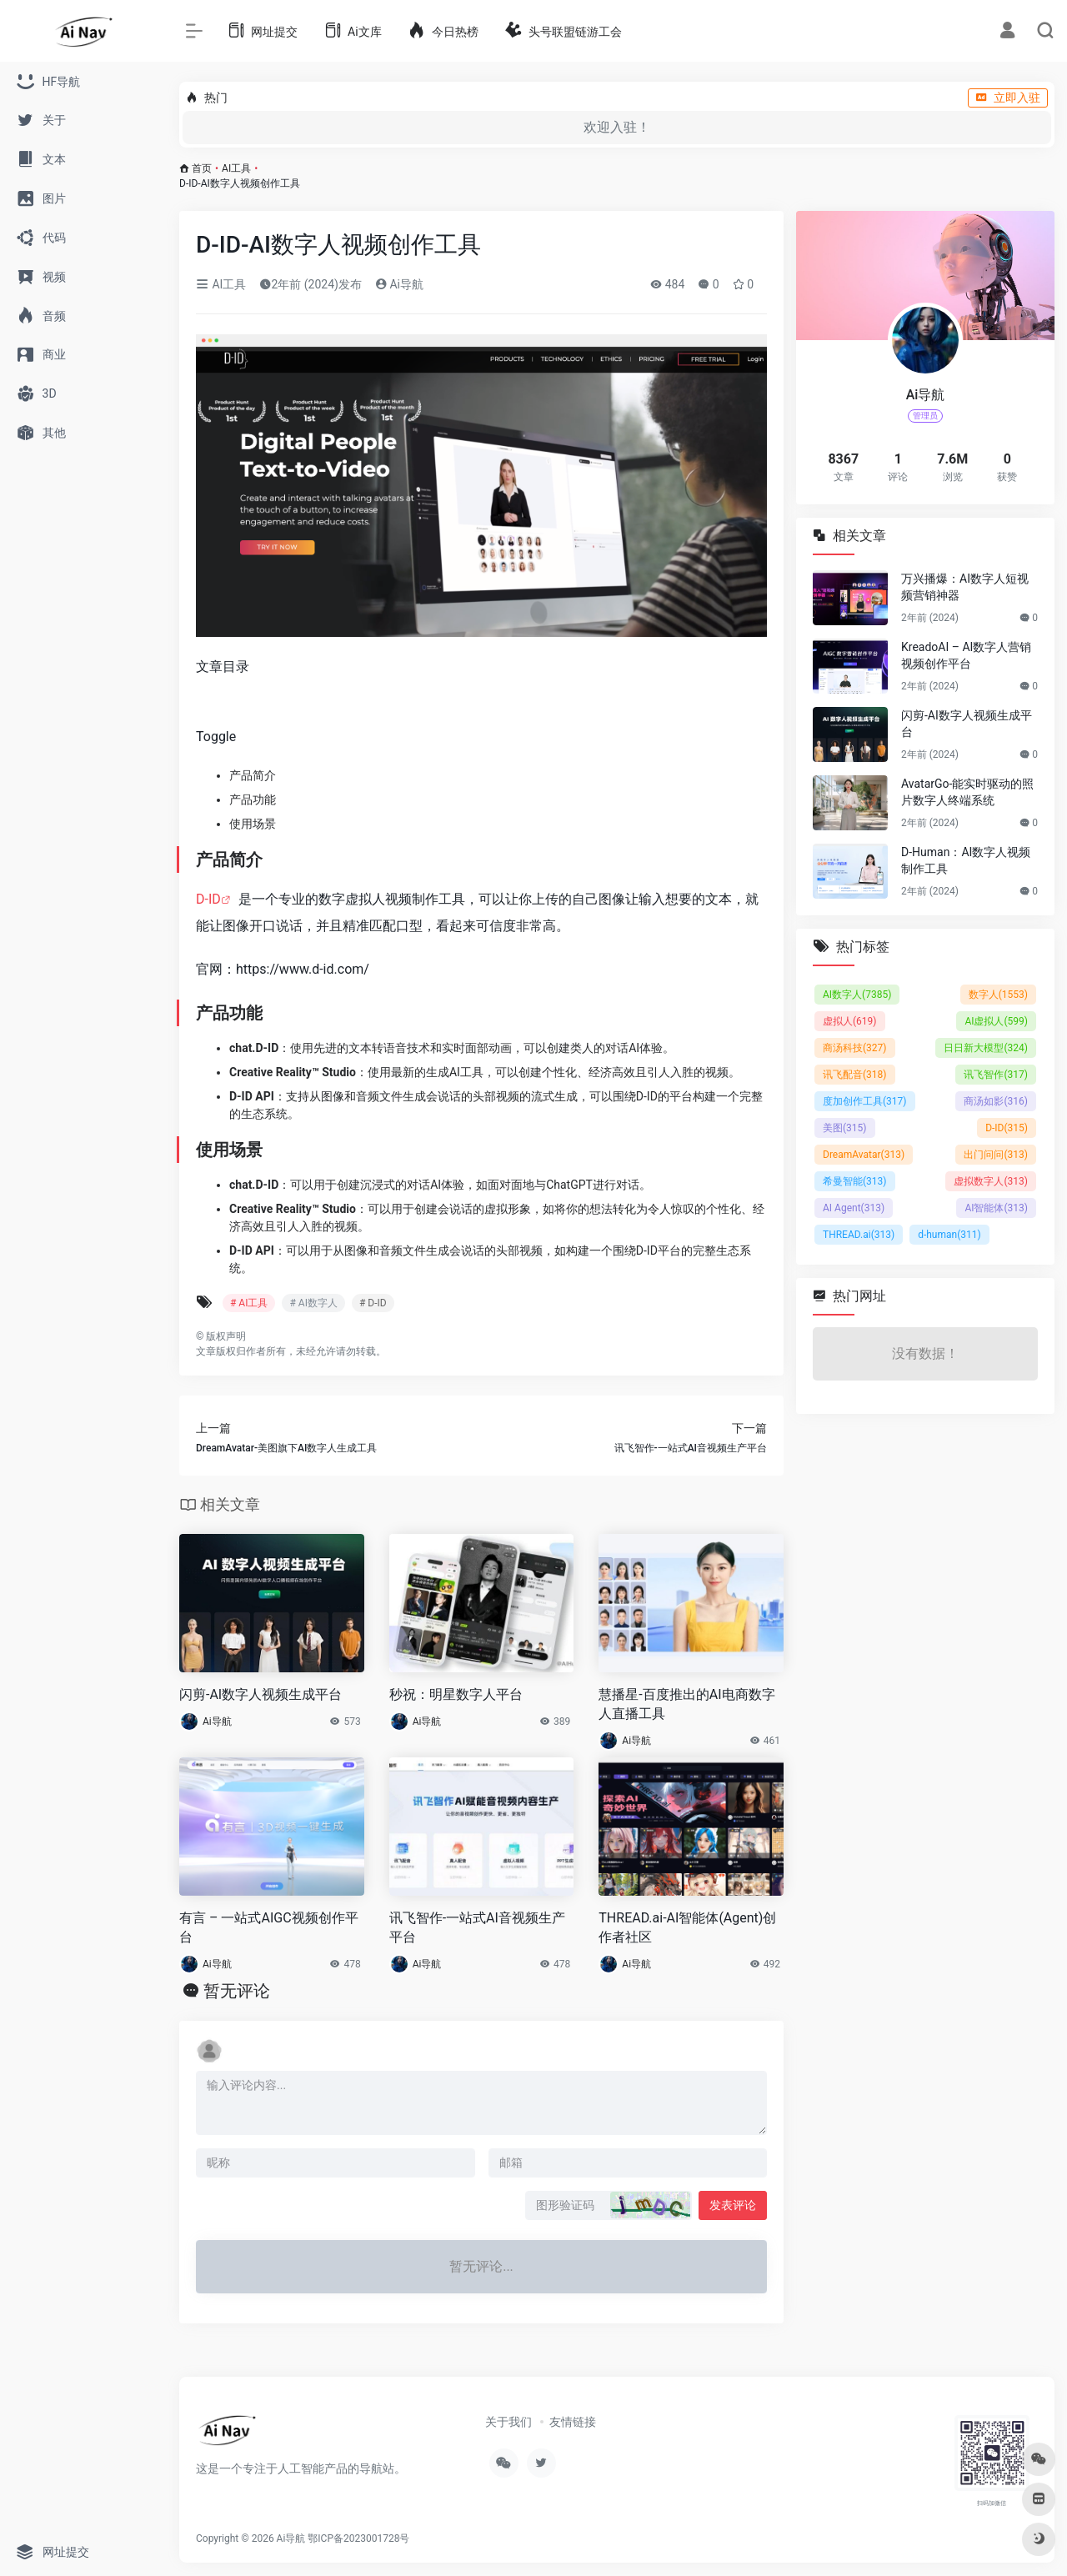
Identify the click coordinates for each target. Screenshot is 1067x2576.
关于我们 (508, 2421)
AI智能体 (996, 1208)
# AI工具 (249, 1303)
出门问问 (996, 1154)
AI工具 (236, 168)
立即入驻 (1007, 97)
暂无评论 (236, 1991)
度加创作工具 (865, 1101)
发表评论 (732, 2205)
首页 (202, 168)
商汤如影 (996, 1101)
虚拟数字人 (991, 1181)
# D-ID (373, 1303)
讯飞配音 (855, 1074)
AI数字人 (857, 994)
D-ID (208, 899)
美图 (845, 1128)
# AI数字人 (313, 1303)
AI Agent (853, 1208)
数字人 (998, 994)
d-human (949, 1234)
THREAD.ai (858, 1234)
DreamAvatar (863, 1154)
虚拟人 (850, 1021)
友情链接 (572, 2421)
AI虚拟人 (996, 1021)
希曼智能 (855, 1181)
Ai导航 (399, 284)
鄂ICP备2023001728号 (358, 2538)
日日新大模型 (986, 1048)
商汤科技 (855, 1048)
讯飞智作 (996, 1074)
